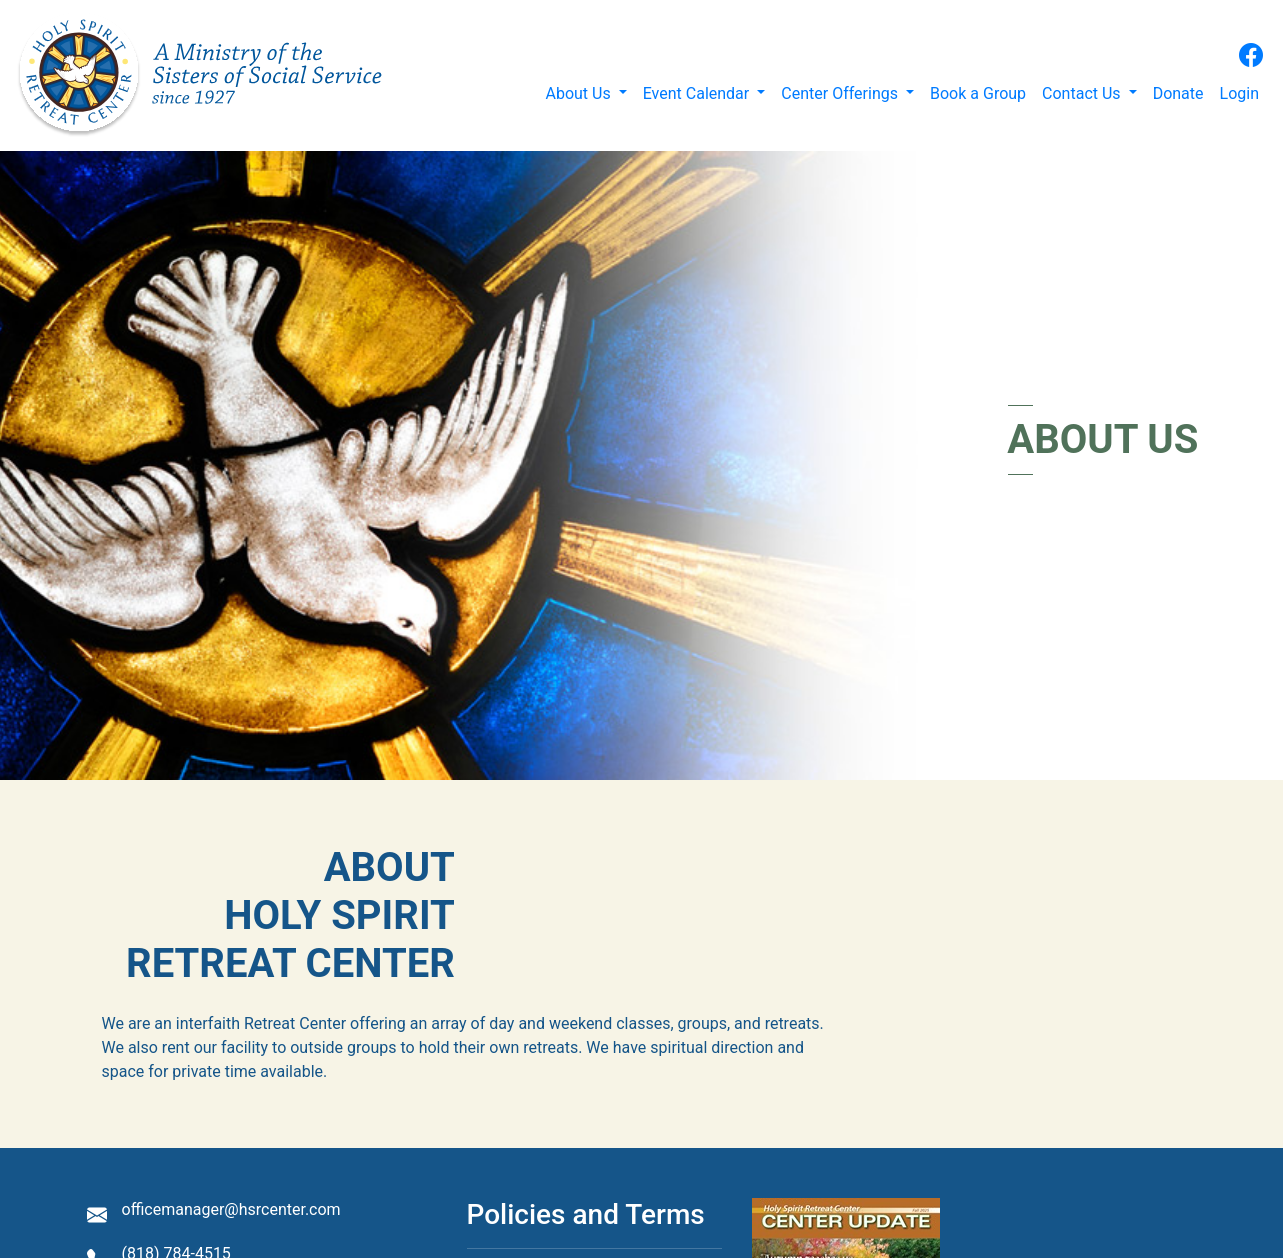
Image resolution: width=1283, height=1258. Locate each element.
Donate (1178, 93)
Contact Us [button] (1083, 93)
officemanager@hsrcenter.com (231, 1209)
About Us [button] (579, 93)
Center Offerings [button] (841, 93)
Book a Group (978, 93)
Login (1239, 93)
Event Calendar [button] (698, 93)
